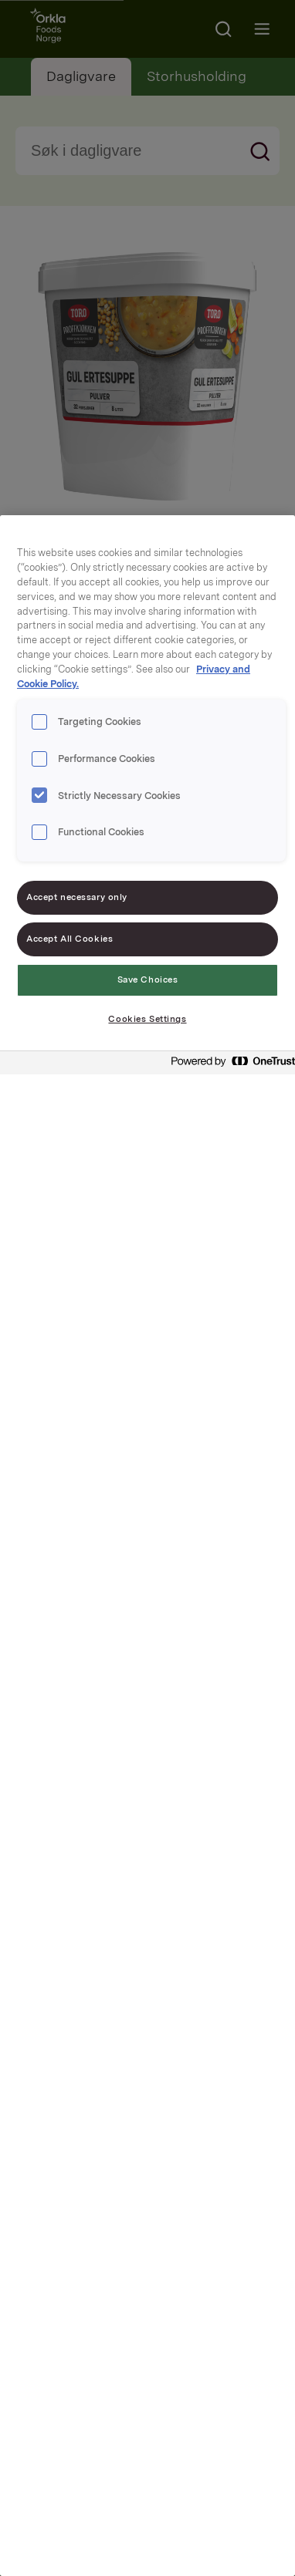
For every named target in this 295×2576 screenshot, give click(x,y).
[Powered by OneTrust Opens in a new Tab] (228, 1064)
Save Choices (147, 979)
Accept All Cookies (69, 938)
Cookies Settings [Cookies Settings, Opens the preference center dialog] (147, 1018)
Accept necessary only (76, 897)
